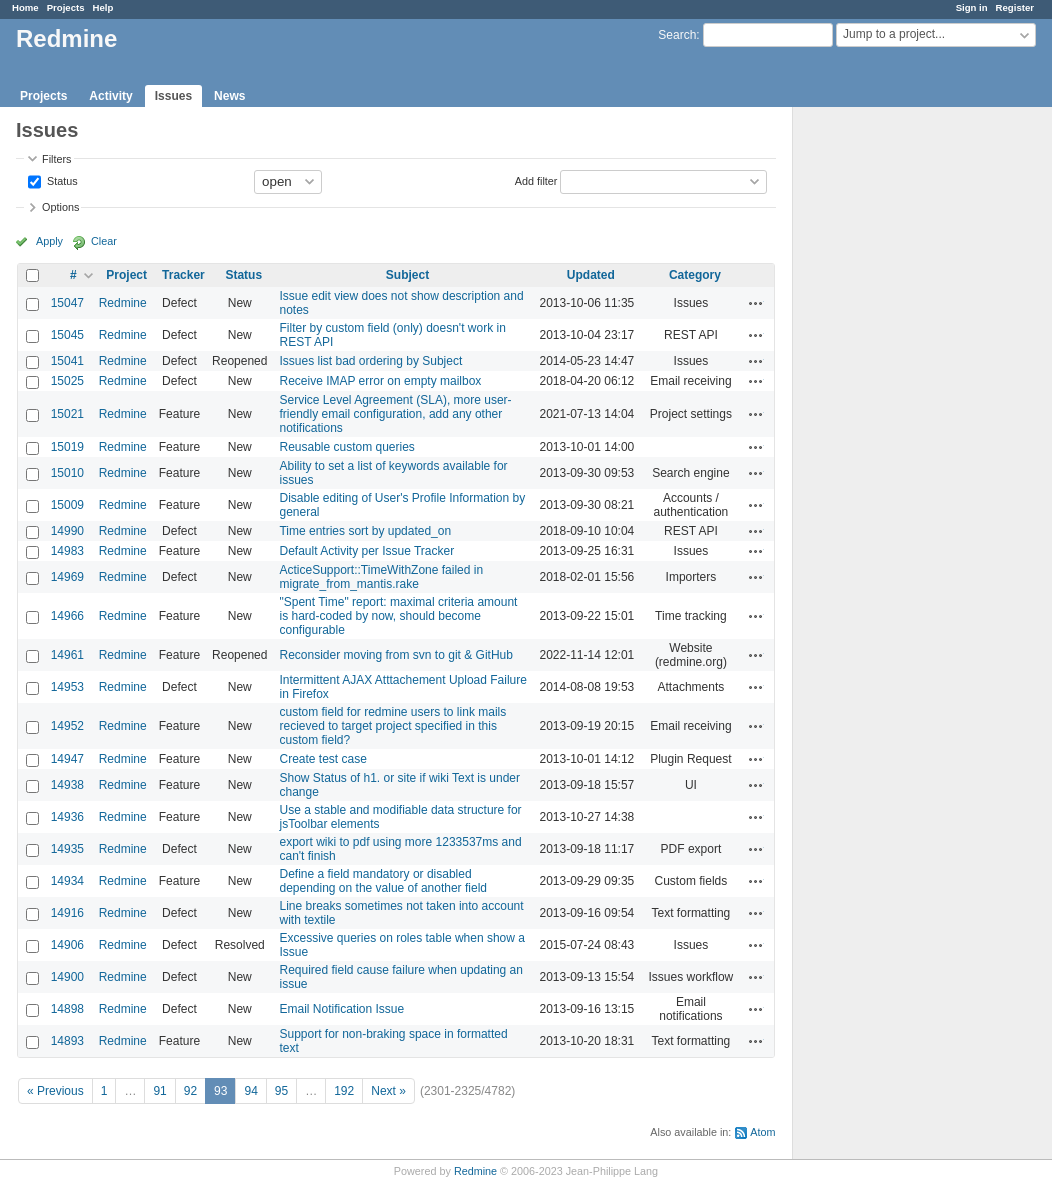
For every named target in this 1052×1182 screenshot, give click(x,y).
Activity (110, 96)
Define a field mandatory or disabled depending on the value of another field (383, 881)
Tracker (183, 275)
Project (126, 275)
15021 (67, 414)
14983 (67, 551)
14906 (67, 945)
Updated (591, 275)
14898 (67, 1009)
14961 (67, 655)
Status (61, 180)
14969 (67, 577)
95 (281, 1091)
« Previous (55, 1091)
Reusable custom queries (346, 447)
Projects (66, 7)
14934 (67, 881)
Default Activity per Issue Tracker (366, 551)
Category (695, 275)
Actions (756, 303)
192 (344, 1091)
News (229, 96)
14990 (67, 531)
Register (1015, 7)
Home (25, 7)
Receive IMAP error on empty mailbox (380, 381)
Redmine (123, 303)
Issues (173, 96)
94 (250, 1091)
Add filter (536, 180)
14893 (67, 1041)
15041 (67, 361)
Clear (104, 241)
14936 (67, 817)
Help (103, 7)
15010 (67, 473)
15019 (67, 447)
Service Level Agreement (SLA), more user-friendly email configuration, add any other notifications (395, 414)
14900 (67, 977)
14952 (67, 726)
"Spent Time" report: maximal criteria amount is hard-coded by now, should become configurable (398, 616)
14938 (67, 785)
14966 (67, 616)
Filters (56, 159)
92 (190, 1091)
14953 (67, 687)
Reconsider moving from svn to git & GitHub (395, 655)
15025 (67, 381)
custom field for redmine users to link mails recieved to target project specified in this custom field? (392, 726)
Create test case (322, 759)
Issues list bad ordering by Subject (370, 361)
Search (677, 35)
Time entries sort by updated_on (365, 531)
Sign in (972, 7)
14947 (67, 759)
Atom (762, 1132)
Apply (49, 241)
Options (60, 207)
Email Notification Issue (341, 1009)
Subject (407, 275)
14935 (67, 849)
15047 (67, 303)
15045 (67, 335)
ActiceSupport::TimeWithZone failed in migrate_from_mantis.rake (381, 577)
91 (159, 1091)
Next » (388, 1091)
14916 (67, 913)
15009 (67, 505)
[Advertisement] (893, 421)
